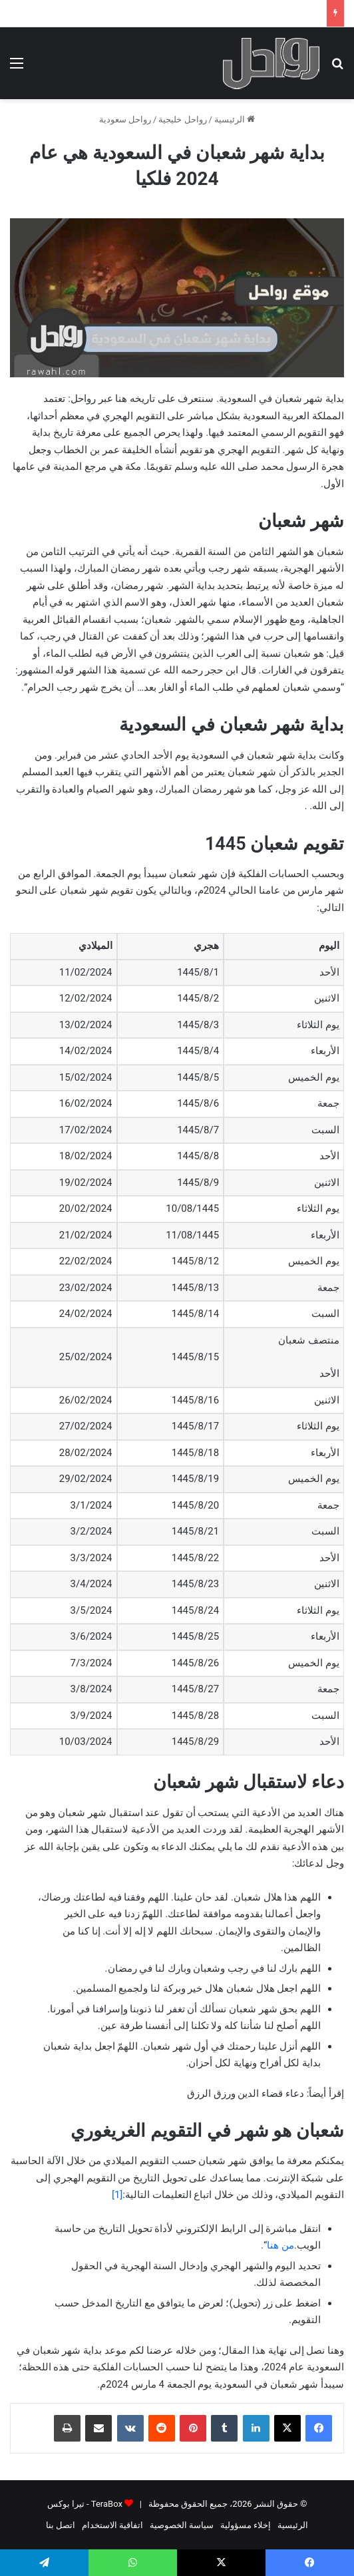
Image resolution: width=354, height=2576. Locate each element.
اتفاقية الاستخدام (112, 2525)
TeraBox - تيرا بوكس (84, 2504)
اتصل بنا (60, 2525)
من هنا (280, 2245)
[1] (117, 2195)
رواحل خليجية (182, 119)
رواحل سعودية (125, 119)
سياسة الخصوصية (182, 2525)
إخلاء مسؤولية (245, 2525)
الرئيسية (234, 119)
